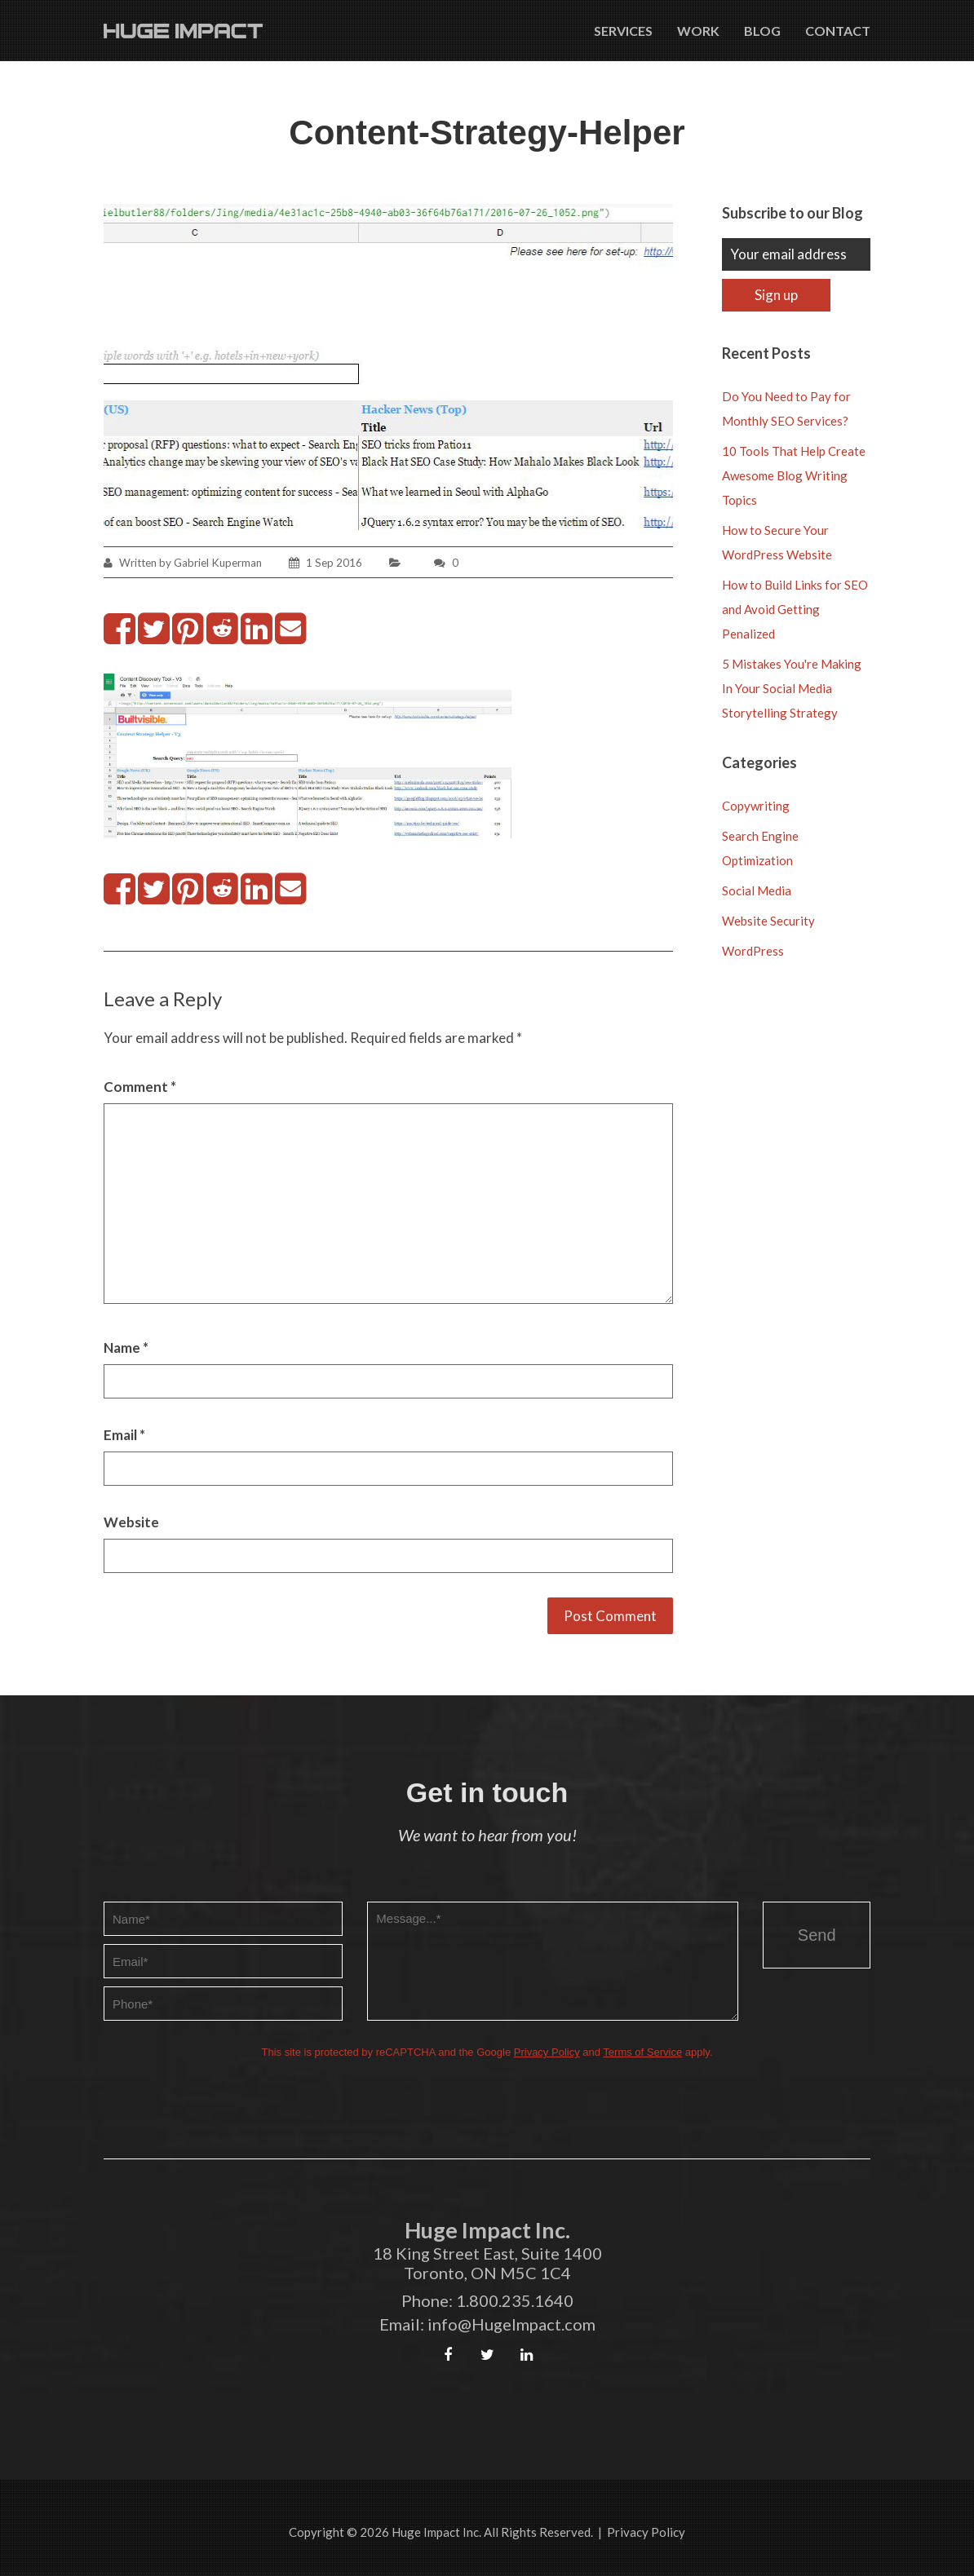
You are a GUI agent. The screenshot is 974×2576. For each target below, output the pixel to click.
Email (124, 1434)
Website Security (768, 920)
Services (623, 30)
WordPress (753, 950)
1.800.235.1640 (514, 2300)
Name (126, 1347)
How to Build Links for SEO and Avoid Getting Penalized (795, 609)
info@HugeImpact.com (511, 2324)
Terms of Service (642, 2052)
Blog (762, 30)
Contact (837, 30)
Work (698, 30)
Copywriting (756, 805)
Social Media (756, 890)
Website (131, 1522)
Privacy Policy (547, 2052)
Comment (140, 1086)
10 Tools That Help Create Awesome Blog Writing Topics (794, 475)
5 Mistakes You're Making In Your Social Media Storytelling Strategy (791, 688)
